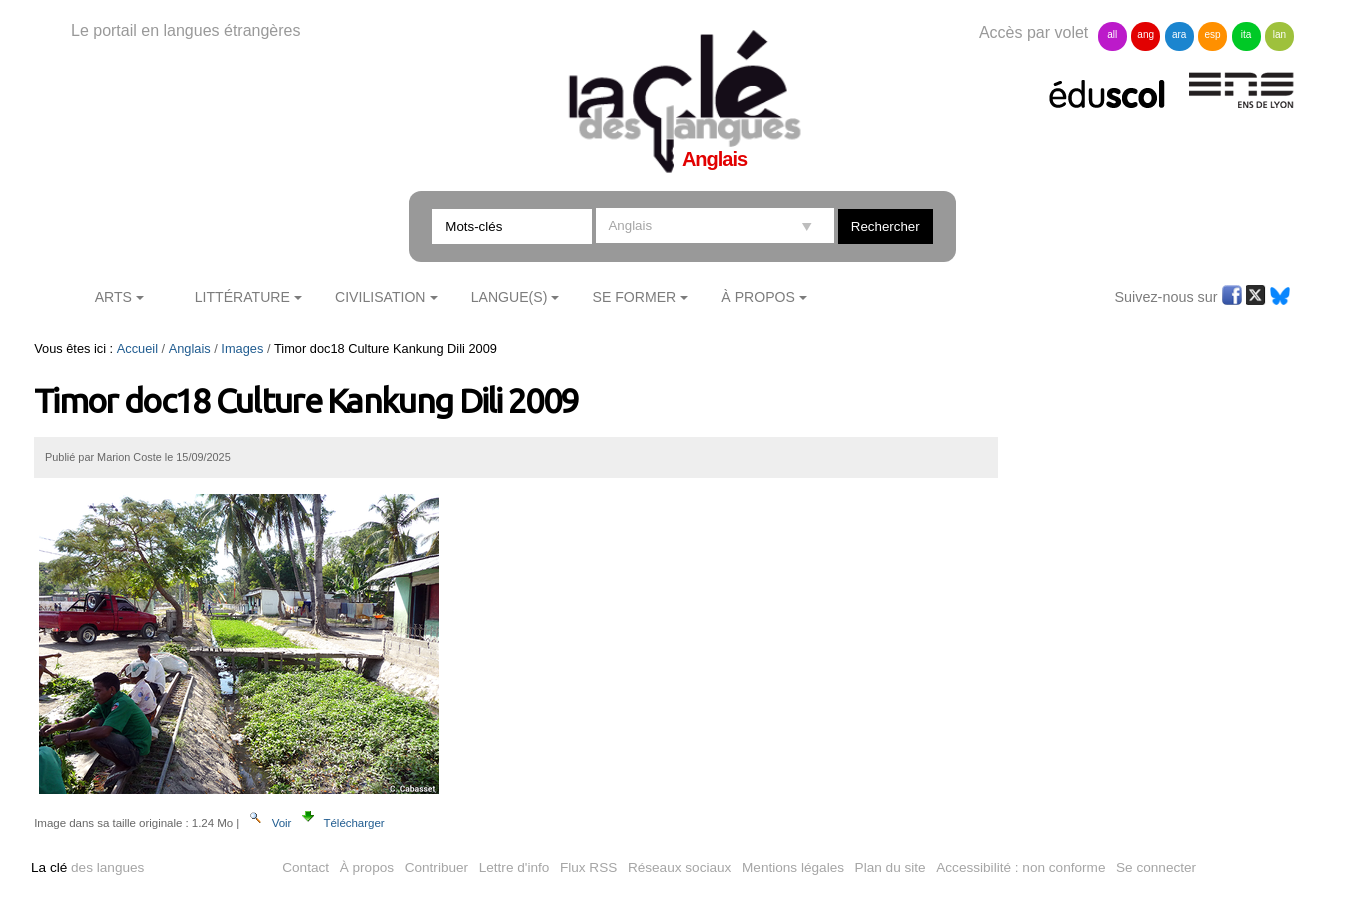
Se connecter (1156, 867)
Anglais (190, 348)
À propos (367, 867)
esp (1213, 34)
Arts (113, 297)
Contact (305, 867)
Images (242, 348)
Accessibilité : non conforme (1020, 867)
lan (1279, 34)
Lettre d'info (514, 867)
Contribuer (436, 867)
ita (1246, 34)
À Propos (758, 297)
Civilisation (380, 297)
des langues (87, 867)
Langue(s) (509, 297)
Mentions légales (793, 867)
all (1112, 34)
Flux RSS (588, 867)
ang (1145, 34)
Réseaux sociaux (680, 867)
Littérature (242, 297)
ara (1179, 34)
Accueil (137, 348)
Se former (635, 297)
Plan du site (890, 867)
